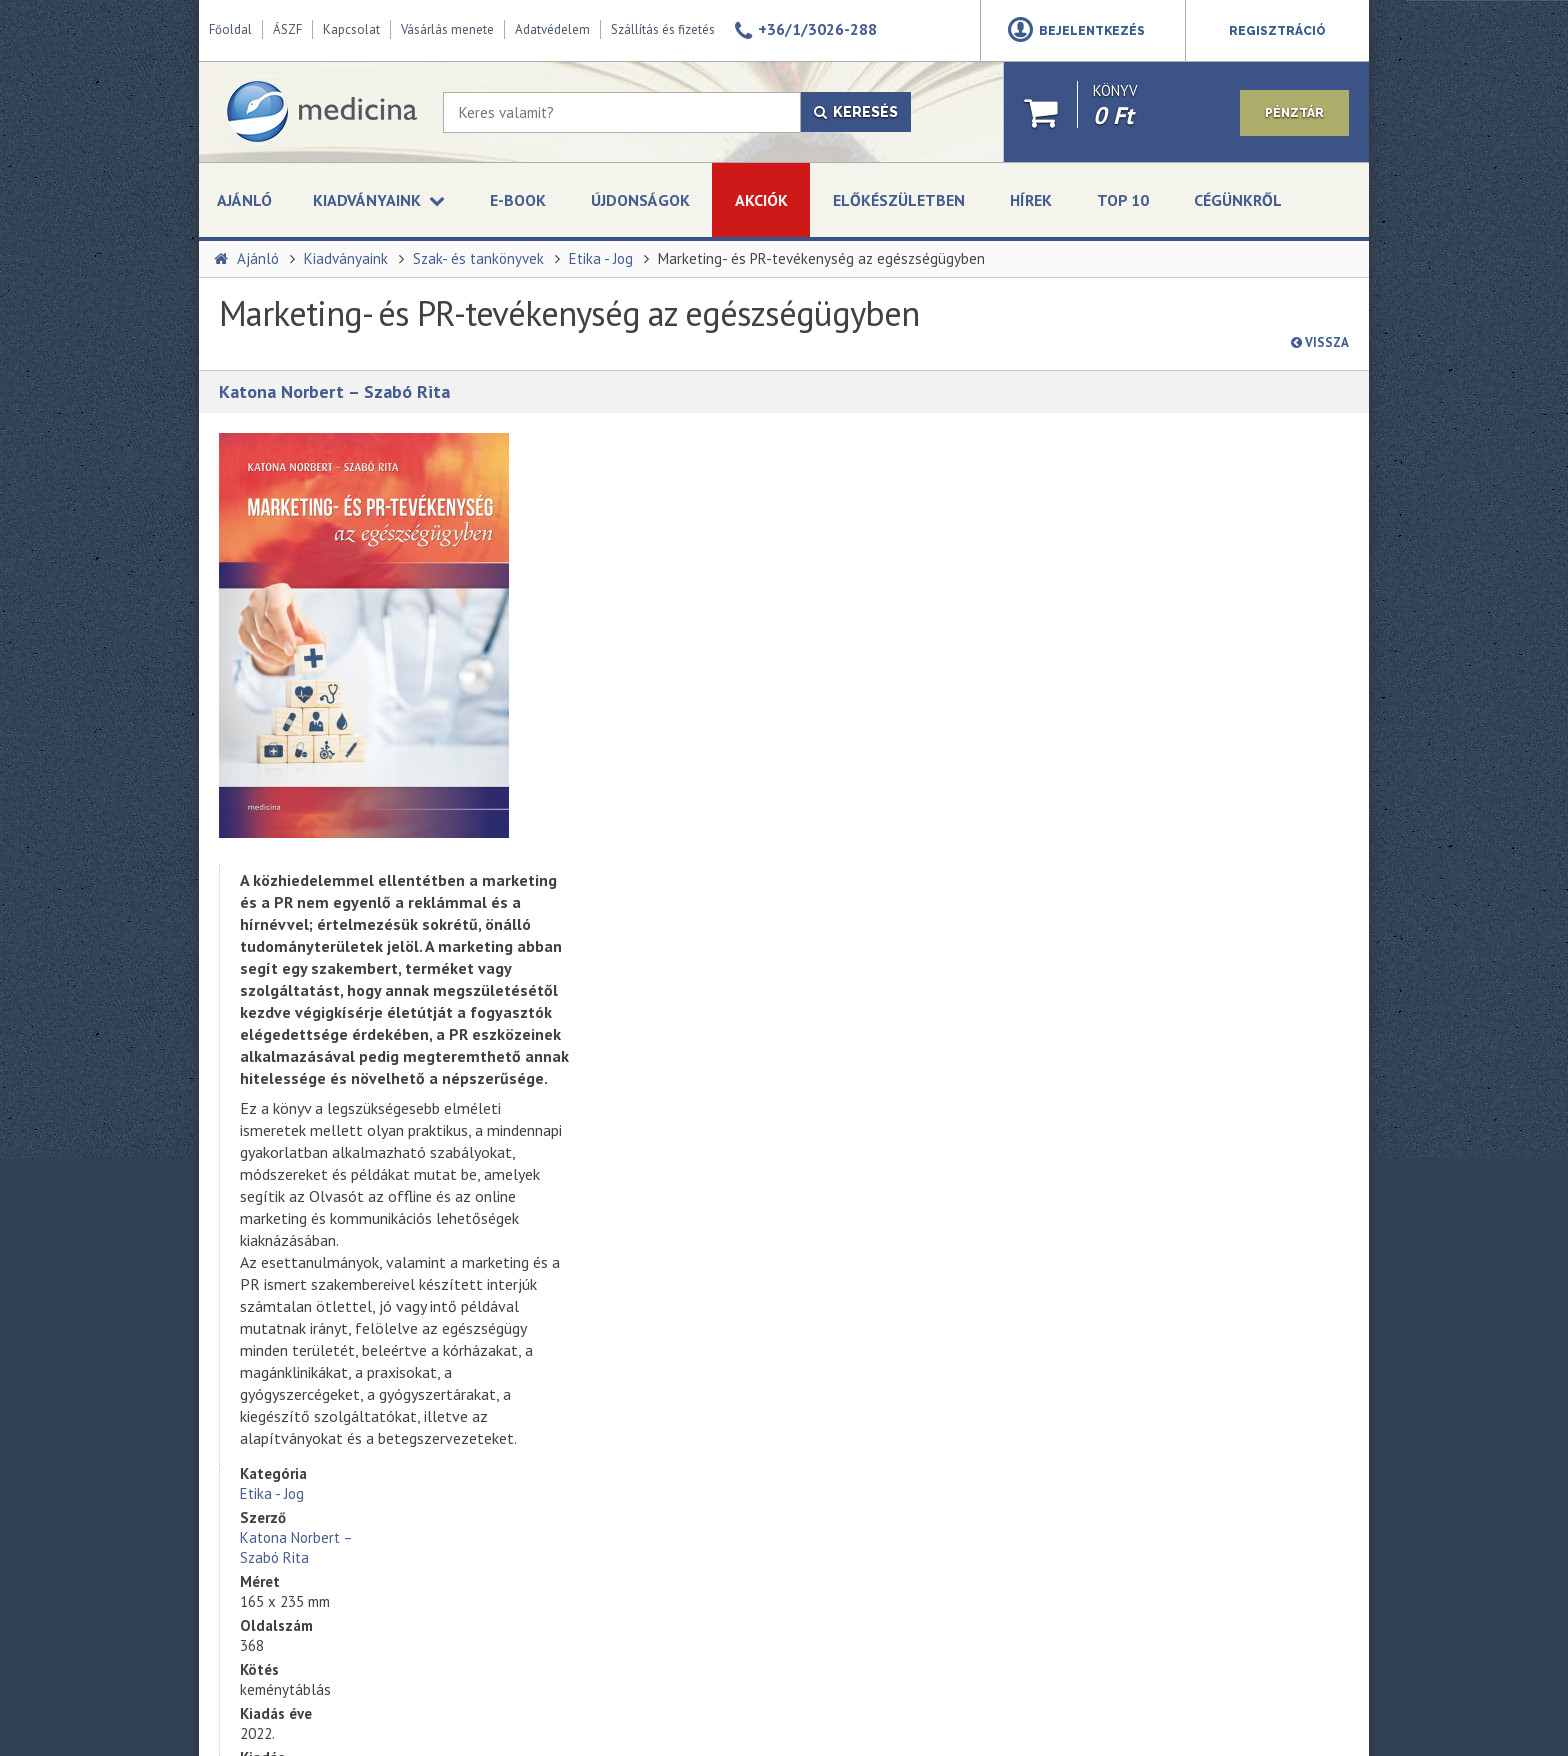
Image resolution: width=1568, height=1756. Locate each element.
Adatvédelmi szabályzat (896, 1290)
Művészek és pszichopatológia (642, 1361)
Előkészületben (899, 200)
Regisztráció (1277, 31)
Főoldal (230, 29)
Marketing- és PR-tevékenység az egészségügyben (821, 258)
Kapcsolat (351, 29)
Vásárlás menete (447, 29)
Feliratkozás (868, 1336)
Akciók (761, 200)
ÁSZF (287, 29)
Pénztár (1294, 113)
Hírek (1031, 200)
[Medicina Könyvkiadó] (321, 112)
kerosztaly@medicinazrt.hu (1218, 1246)
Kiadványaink (346, 258)
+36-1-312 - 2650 (1191, 1198)
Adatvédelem (552, 29)
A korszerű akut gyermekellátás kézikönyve (644, 1493)
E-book (518, 200)
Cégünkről (1238, 200)
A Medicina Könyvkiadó (284, 1329)
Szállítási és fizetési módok (298, 1439)
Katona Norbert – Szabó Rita (334, 391)
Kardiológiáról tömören (620, 1273)
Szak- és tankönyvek (478, 258)
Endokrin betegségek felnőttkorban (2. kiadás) (656, 1405)
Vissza (1320, 342)
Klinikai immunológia (611, 1449)
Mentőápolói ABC (602, 1141)
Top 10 (1123, 200)
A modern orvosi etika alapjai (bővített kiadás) (637, 1537)
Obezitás (576, 1229)
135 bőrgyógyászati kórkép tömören (660, 1185)
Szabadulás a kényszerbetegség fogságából (648, 1317)
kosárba (1193, 638)
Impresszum (252, 1395)
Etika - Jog (601, 258)
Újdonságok (640, 200)
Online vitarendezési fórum (298, 1461)
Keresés (856, 112)
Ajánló (244, 200)
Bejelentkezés (1092, 31)
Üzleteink (244, 1351)
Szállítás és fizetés (663, 29)
